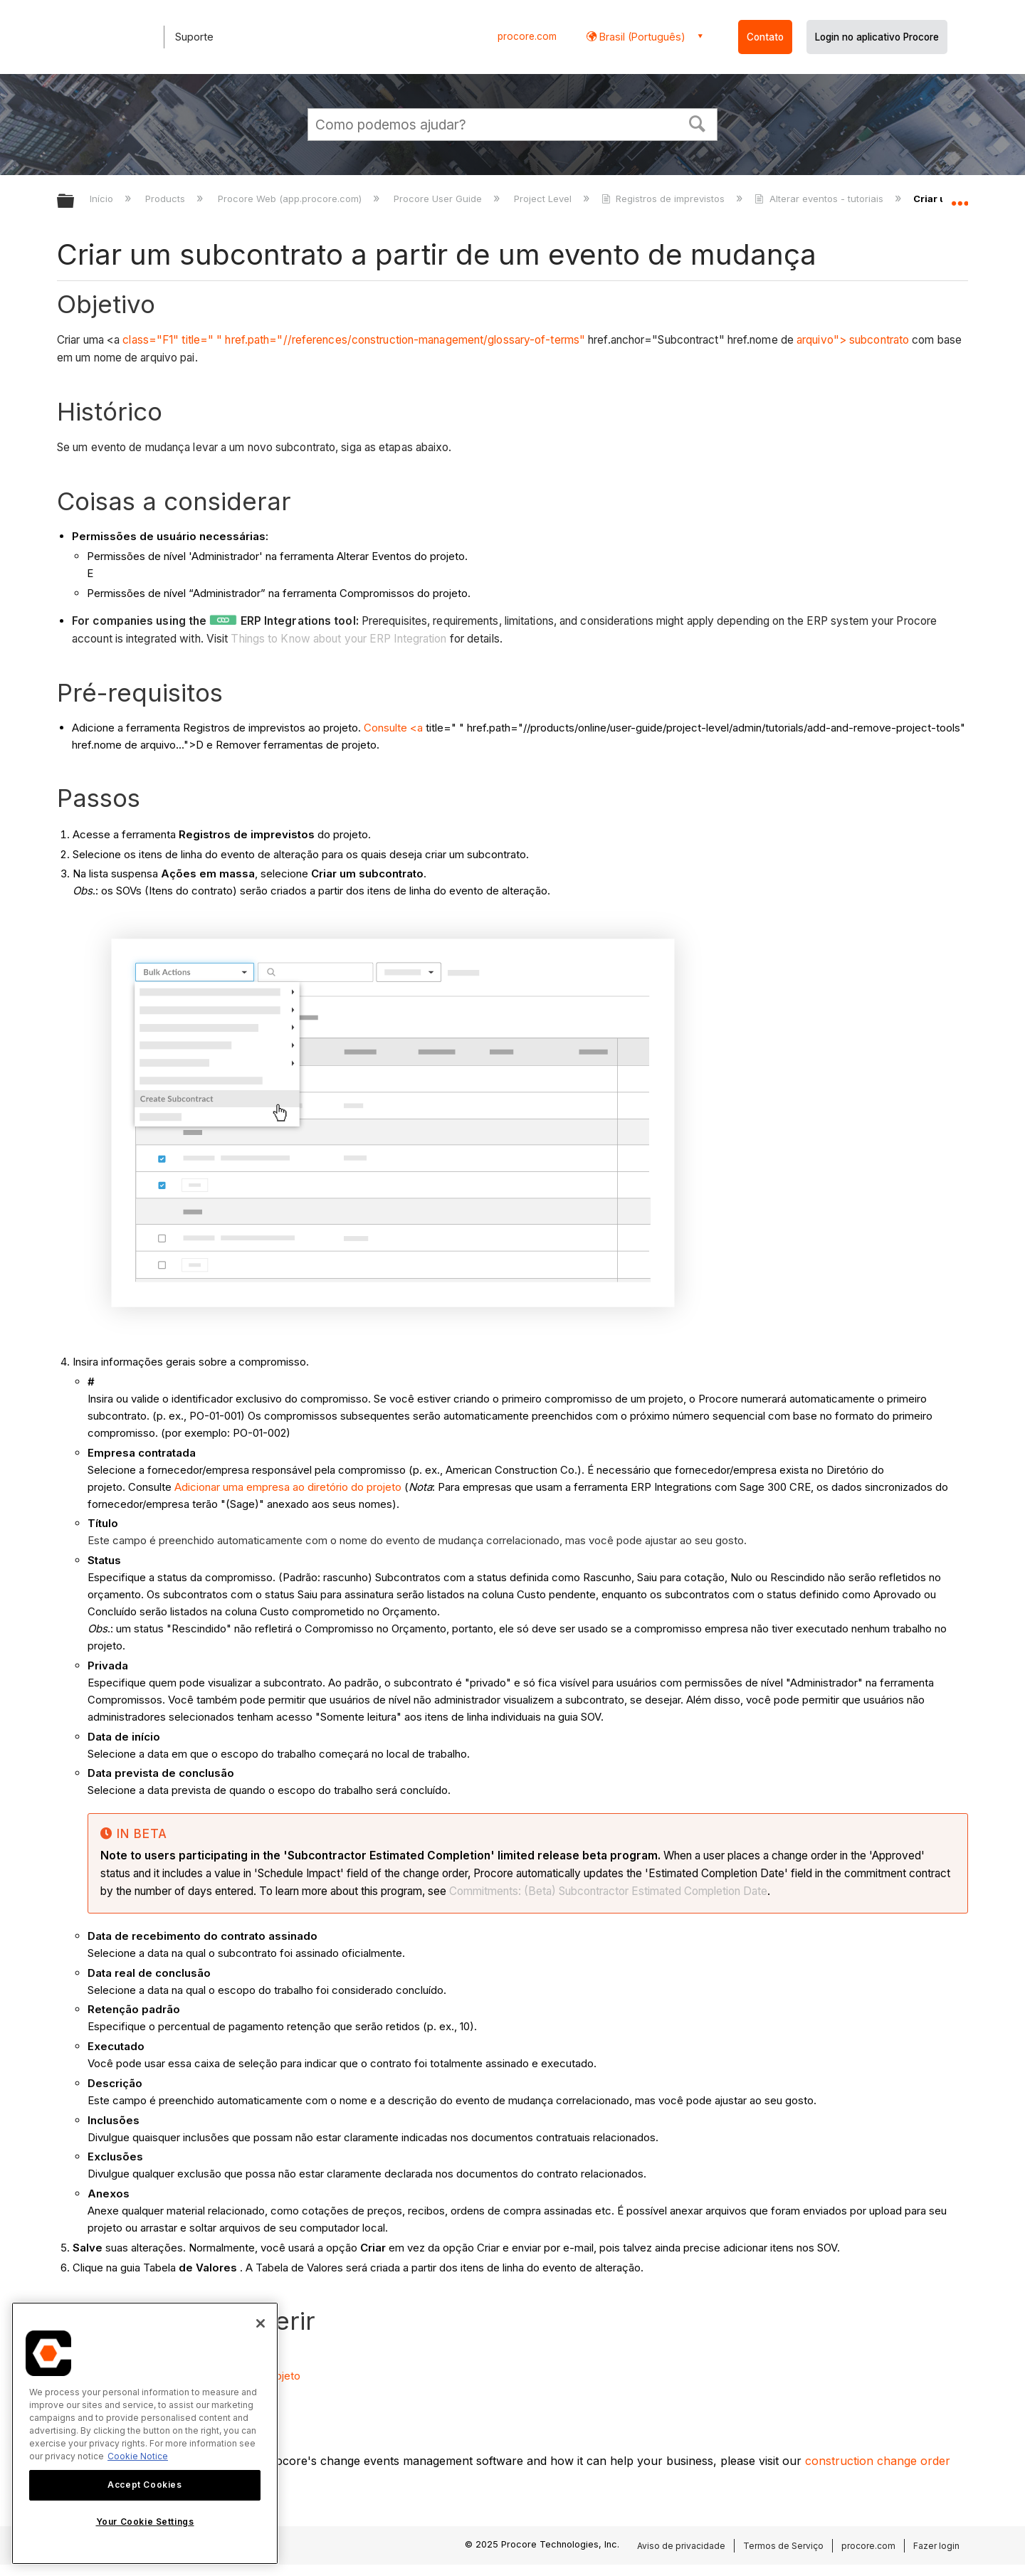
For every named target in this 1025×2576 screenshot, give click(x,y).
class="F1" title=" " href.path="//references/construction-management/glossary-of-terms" (353, 340)
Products (166, 198)
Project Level (544, 198)
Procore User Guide (439, 198)
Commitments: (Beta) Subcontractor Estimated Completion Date (608, 1891)
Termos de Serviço (783, 2545)
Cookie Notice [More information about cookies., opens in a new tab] (137, 2456)
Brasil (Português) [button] (640, 37)
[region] (144, 2433)
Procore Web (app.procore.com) (291, 198)
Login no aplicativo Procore (877, 37)
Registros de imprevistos (664, 198)
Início (103, 198)
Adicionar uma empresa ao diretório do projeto (287, 1487)
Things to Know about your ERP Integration (338, 638)
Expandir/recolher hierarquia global (74, 201)
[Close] (260, 2323)
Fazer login (936, 2545)
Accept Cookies (144, 2484)
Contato (765, 37)
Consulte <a (393, 727)
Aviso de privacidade (681, 2545)
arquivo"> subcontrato (853, 340)
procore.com (527, 36)
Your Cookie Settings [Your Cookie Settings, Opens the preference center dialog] (145, 2521)
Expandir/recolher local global (959, 197)
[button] (698, 122)
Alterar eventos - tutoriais (820, 198)
